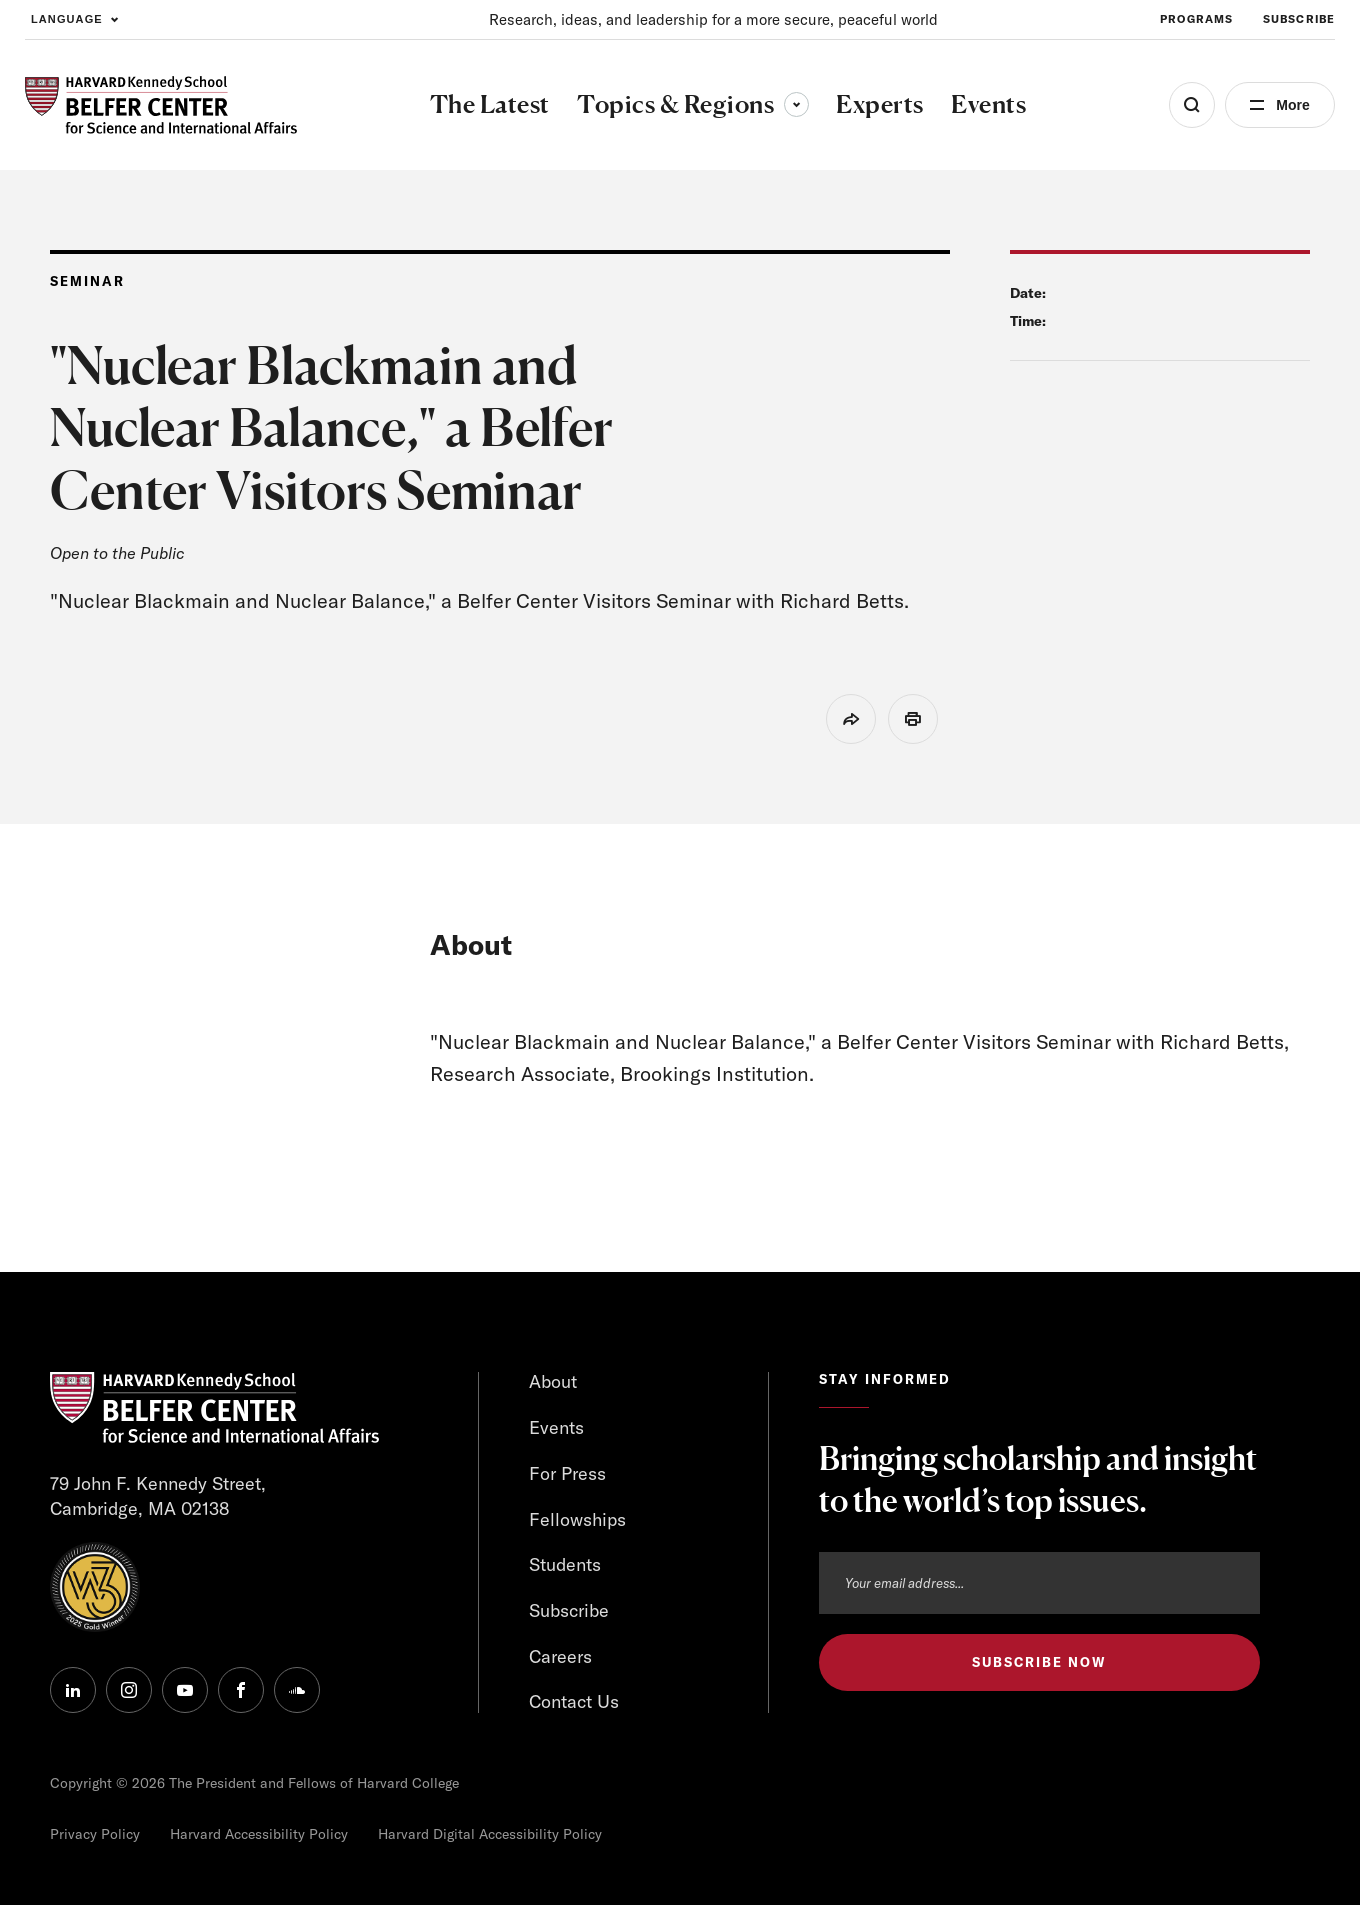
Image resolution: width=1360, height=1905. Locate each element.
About (553, 1381)
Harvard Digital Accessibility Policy (490, 1834)
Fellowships (577, 1519)
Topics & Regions (693, 104)
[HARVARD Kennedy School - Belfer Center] (161, 105)
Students (565, 1564)
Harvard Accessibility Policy (259, 1834)
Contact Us (574, 1701)
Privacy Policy (95, 1834)
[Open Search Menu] (1192, 105)
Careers (560, 1656)
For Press (567, 1473)
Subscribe (569, 1610)
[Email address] (1039, 1583)
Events (556, 1427)
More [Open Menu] (1292, 105)
